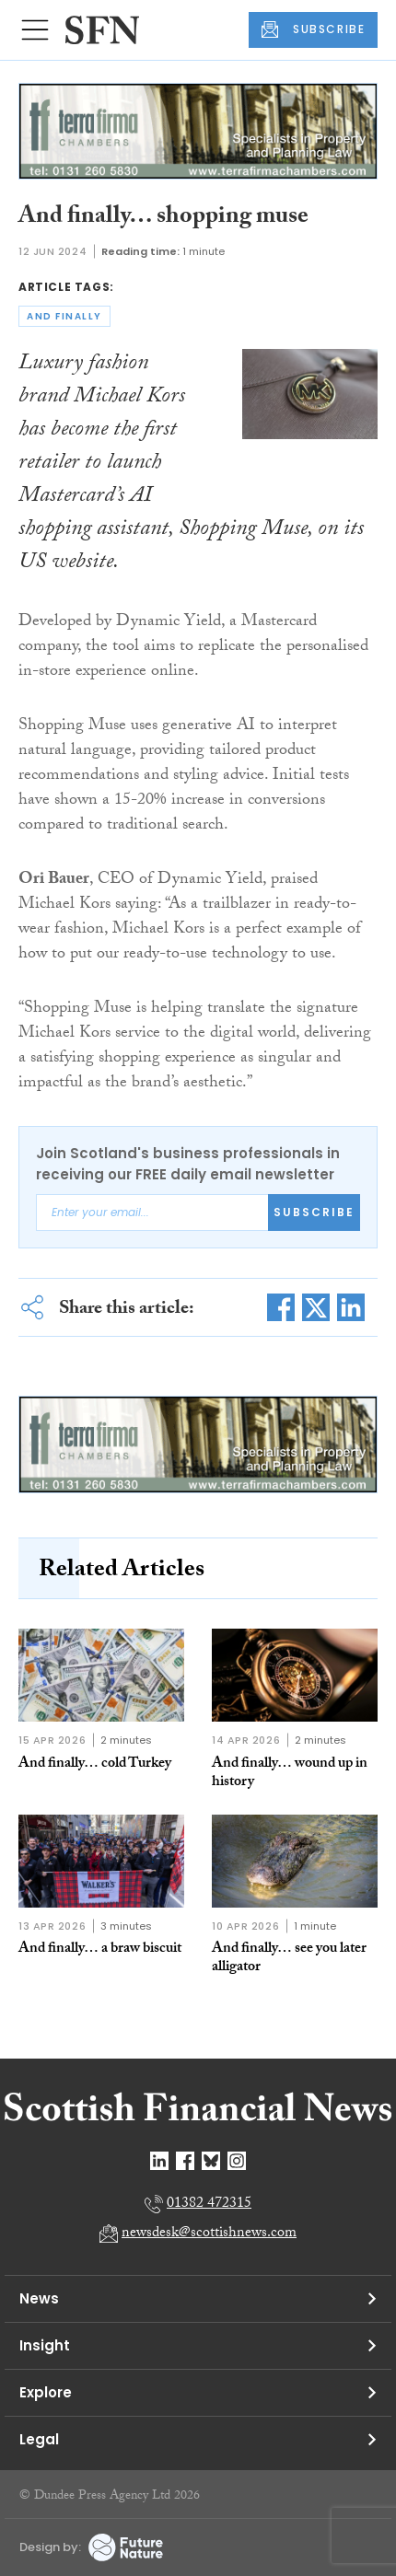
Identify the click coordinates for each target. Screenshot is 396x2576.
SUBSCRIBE (313, 29)
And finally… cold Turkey (94, 1764)
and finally (64, 316)
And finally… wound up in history (289, 1773)
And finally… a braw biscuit (99, 1949)
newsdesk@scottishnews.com (209, 2234)
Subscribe (314, 1212)
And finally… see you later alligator (289, 1958)
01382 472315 (209, 2204)
